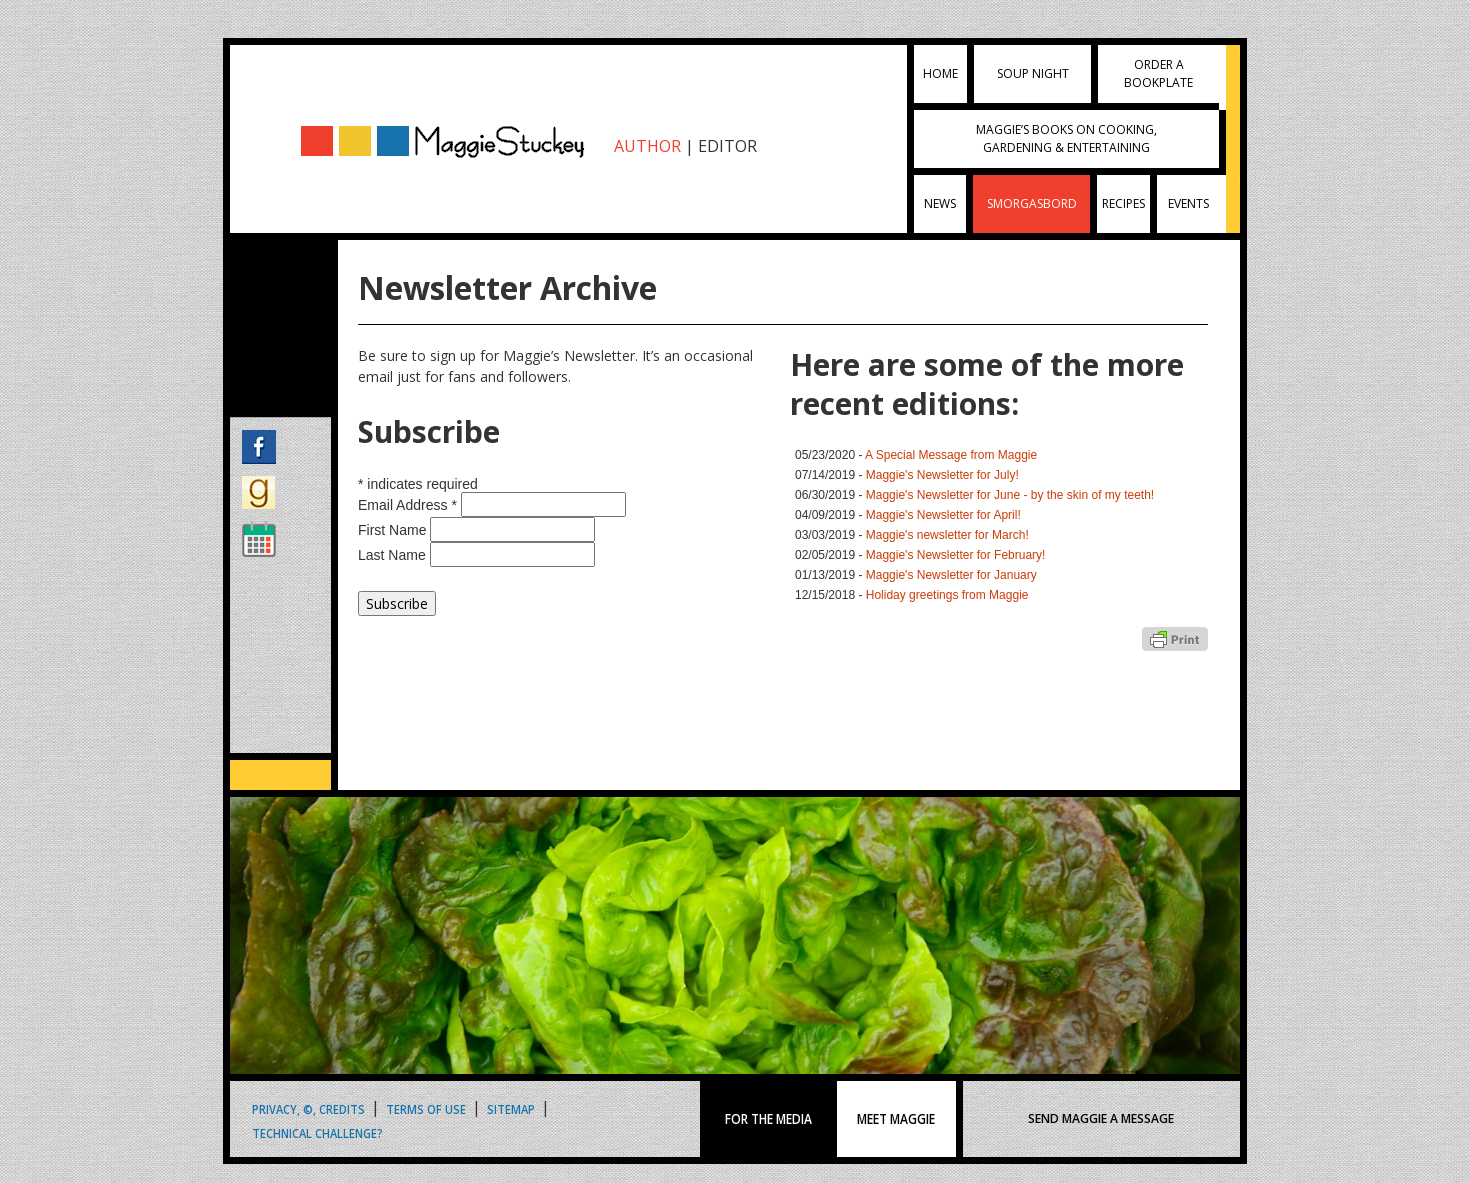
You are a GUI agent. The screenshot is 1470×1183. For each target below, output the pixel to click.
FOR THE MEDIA (768, 1119)
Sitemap (511, 1108)
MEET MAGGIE (896, 1119)
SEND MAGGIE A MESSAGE (1101, 1118)
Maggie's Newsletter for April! (943, 515)
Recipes (1123, 203)
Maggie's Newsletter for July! (942, 475)
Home (940, 73)
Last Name (394, 555)
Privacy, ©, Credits (308, 1108)
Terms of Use (426, 1108)
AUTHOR (647, 146)
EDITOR (727, 146)
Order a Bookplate (1158, 73)
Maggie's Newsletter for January (951, 575)
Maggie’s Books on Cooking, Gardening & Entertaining (1066, 138)
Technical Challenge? (317, 1132)
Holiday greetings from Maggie (947, 595)
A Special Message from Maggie (951, 455)
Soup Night (1033, 73)
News (940, 203)
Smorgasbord (1032, 203)
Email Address (409, 505)
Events (1188, 203)
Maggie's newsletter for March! (947, 535)
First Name (394, 530)
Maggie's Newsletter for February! (956, 555)
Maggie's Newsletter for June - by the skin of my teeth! (1010, 495)
